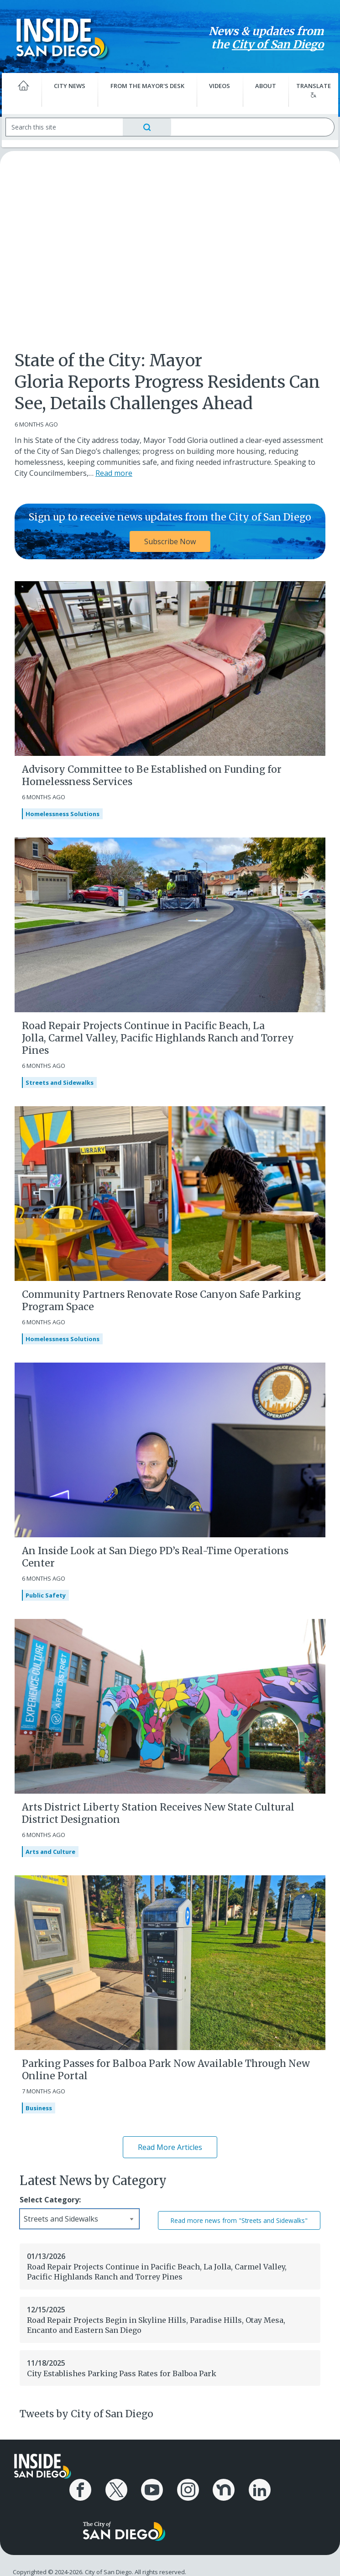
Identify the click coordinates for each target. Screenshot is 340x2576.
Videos (218, 86)
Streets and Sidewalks (60, 1082)
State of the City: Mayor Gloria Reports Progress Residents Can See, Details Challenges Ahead (167, 382)
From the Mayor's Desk (148, 86)
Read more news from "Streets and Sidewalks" (239, 2220)
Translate (309, 90)
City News (72, 86)
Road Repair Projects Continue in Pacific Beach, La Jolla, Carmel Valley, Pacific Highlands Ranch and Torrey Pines (158, 1038)
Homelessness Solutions (62, 814)
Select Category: (50, 2200)
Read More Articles (170, 2147)
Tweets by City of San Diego (86, 2414)
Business (39, 2108)
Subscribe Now (170, 541)
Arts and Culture (50, 1851)
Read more (113, 473)
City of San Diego (272, 44)
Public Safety (46, 1595)
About (262, 86)
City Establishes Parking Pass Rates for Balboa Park (121, 2373)
